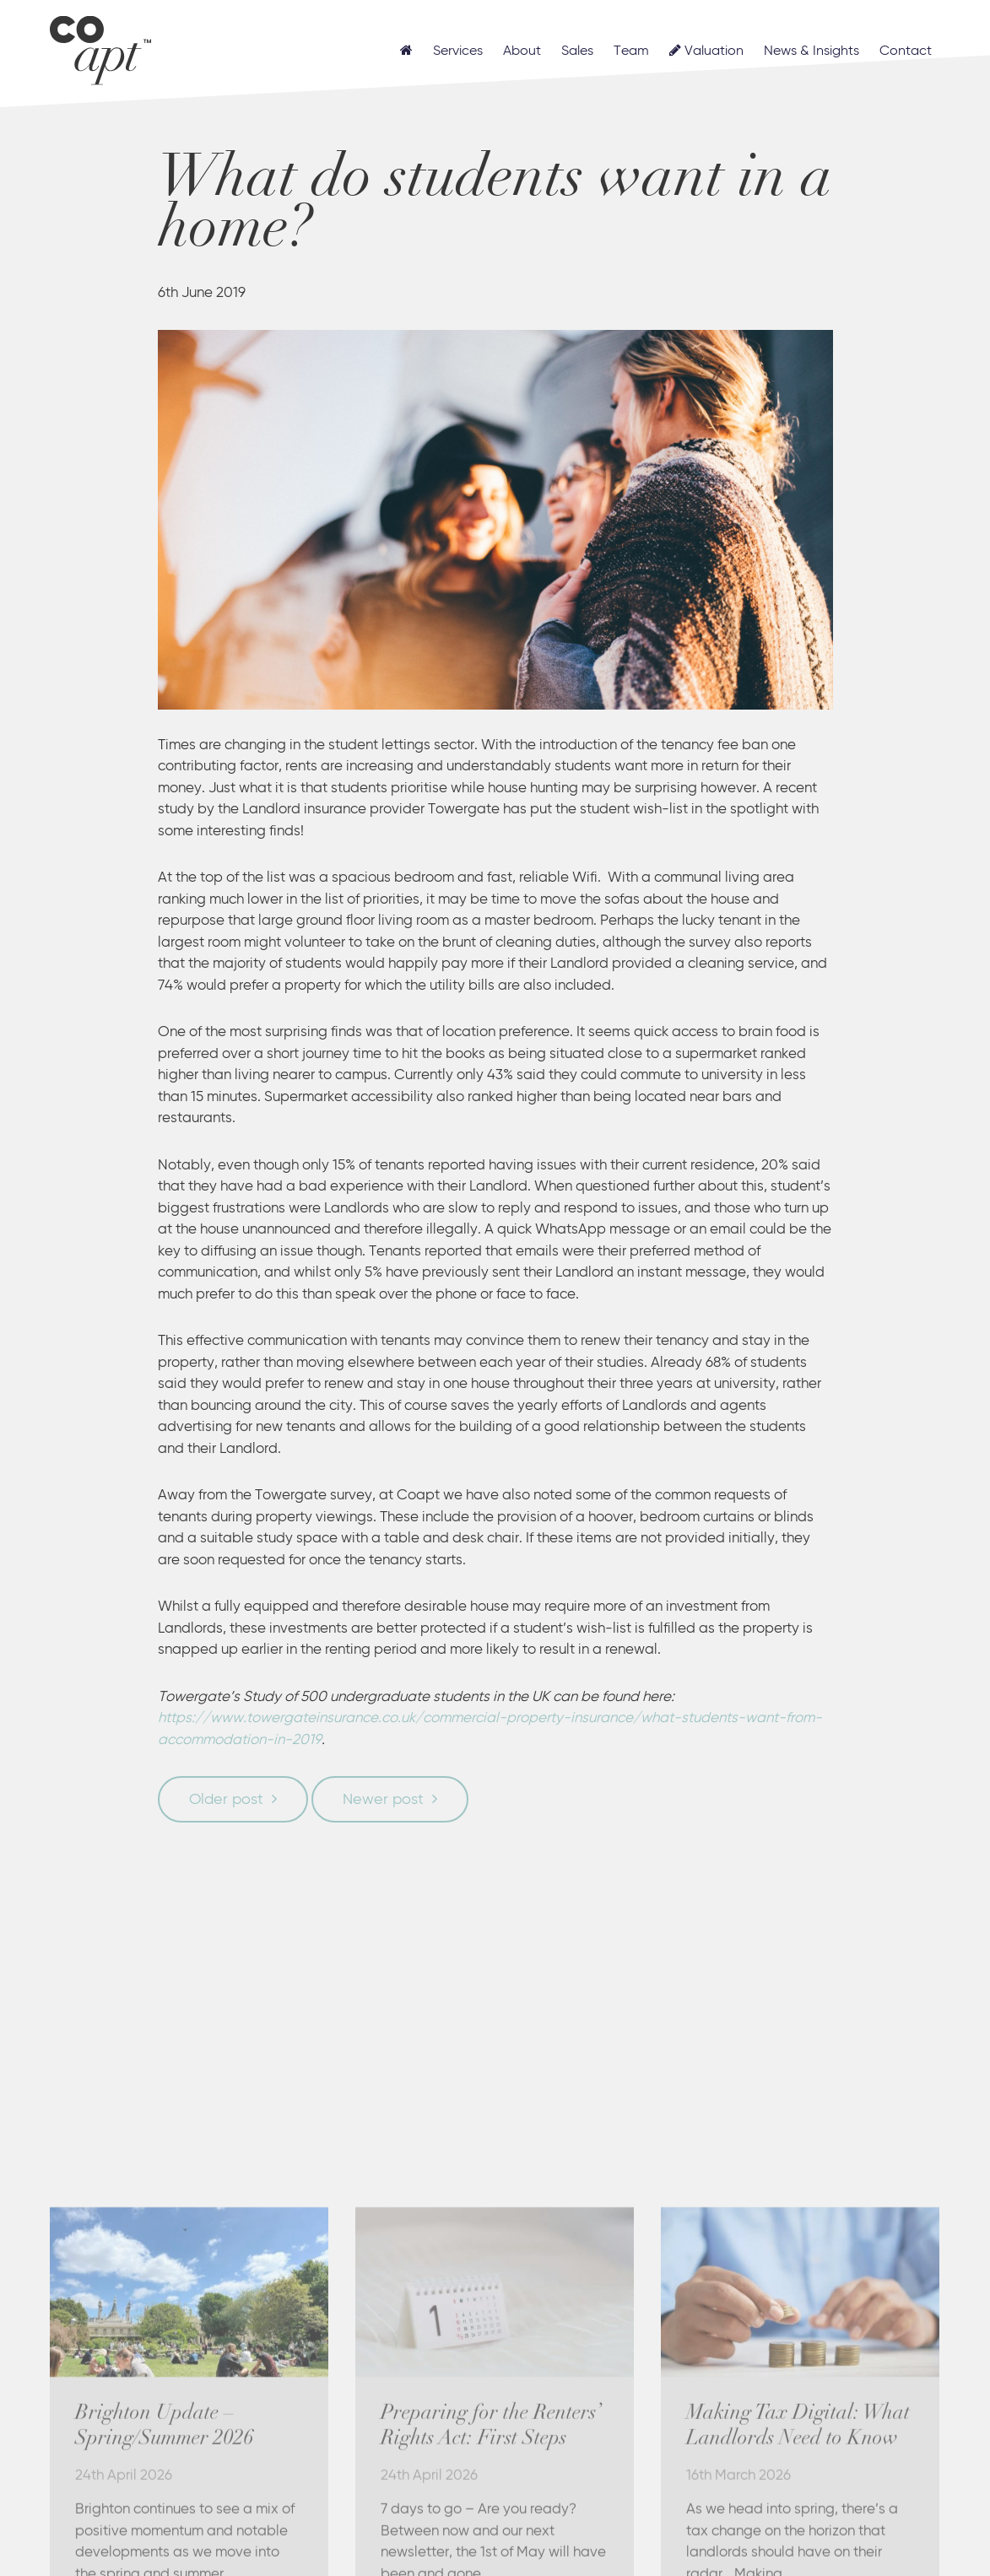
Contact (905, 51)
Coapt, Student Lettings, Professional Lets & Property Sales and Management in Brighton (100, 48)
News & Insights (811, 51)
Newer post (383, 1799)
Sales (577, 51)
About (522, 51)
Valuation (706, 50)
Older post (226, 1799)
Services (458, 51)
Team (631, 51)
